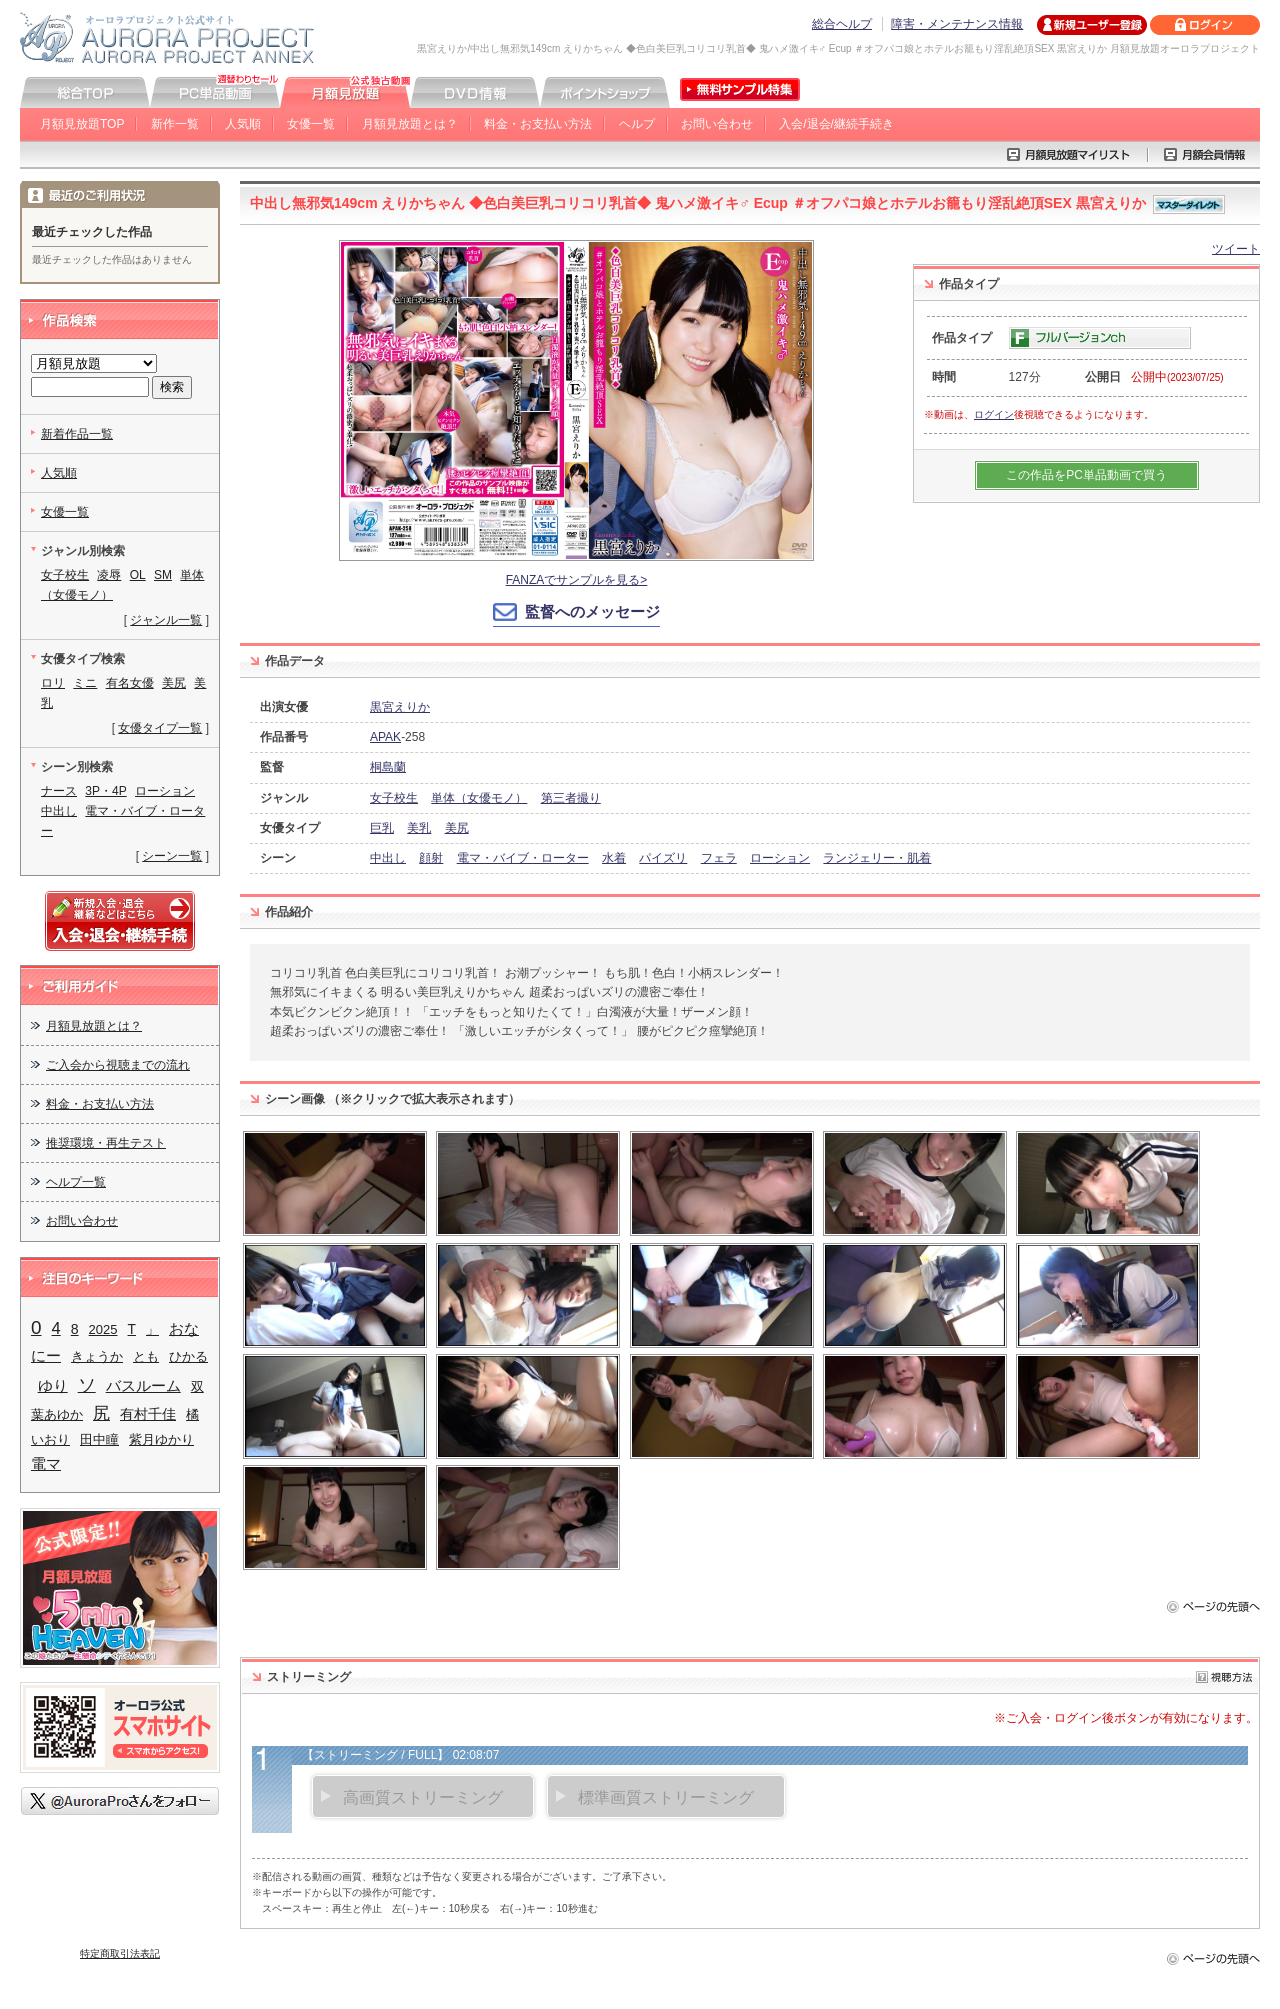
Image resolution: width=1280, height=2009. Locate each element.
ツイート (1236, 249)
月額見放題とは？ (410, 124)
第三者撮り (571, 798)
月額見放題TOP (82, 124)
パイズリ (663, 858)
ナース (59, 791)
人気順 (243, 124)
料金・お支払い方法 (538, 124)
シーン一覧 (172, 856)
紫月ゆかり (161, 1439)
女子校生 (394, 798)
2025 (103, 1329)
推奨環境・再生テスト (106, 1143)
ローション (780, 858)
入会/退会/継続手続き (836, 124)
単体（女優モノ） (479, 798)
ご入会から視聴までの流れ (118, 1065)
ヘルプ (637, 124)
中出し (388, 858)
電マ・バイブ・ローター (523, 858)
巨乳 (382, 828)
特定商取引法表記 (120, 1953)
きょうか (97, 1356)
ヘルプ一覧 (76, 1182)
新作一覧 (175, 124)
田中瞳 (99, 1439)
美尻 (457, 828)
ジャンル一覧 (166, 620)
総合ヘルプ (842, 24)
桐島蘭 (388, 767)
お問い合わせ (717, 124)
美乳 (419, 828)
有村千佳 (148, 1414)
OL (138, 575)
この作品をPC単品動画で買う (1086, 475)
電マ (46, 1463)
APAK (385, 737)
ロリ (53, 683)
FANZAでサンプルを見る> (577, 580)
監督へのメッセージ (592, 611)
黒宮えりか (400, 707)
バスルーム (143, 1385)
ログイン (994, 414)
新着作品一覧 (77, 434)
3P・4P (105, 791)
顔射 (431, 858)
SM (163, 575)
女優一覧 (311, 124)
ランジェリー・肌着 (877, 858)
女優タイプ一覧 (160, 728)
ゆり (53, 1386)
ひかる (188, 1356)
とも (146, 1356)
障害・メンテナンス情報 (957, 24)
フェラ (719, 858)
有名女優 (130, 683)
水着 (614, 858)
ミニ (85, 683)
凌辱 (109, 575)
